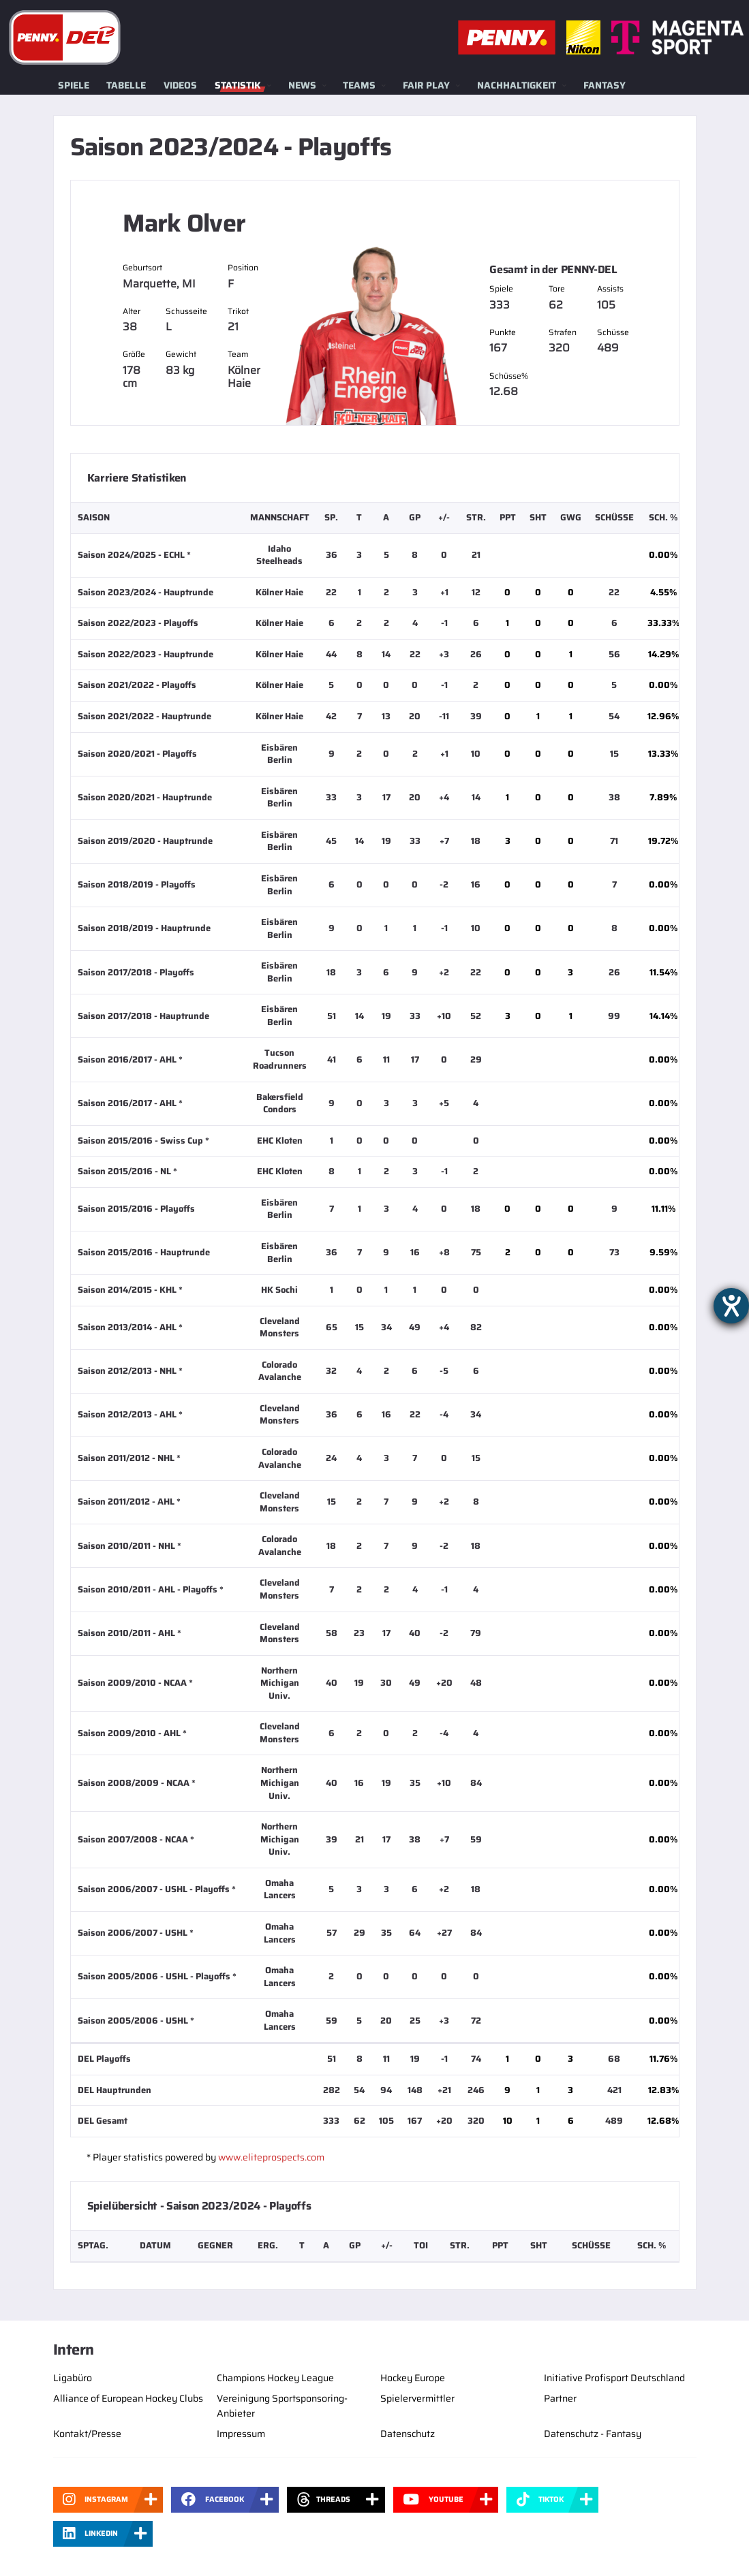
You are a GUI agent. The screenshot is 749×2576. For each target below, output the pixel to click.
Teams (359, 85)
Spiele (73, 85)
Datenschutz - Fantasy (592, 2433)
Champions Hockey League (275, 2377)
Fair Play (426, 85)
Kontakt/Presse (87, 2433)
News (302, 85)
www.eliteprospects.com (271, 2157)
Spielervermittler (417, 2398)
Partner (560, 2398)
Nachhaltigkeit (516, 85)
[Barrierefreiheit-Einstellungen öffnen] (731, 1305)
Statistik (238, 85)
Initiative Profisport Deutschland (614, 2377)
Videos (180, 85)
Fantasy (604, 85)
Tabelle (126, 85)
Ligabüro (72, 2377)
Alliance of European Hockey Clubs (128, 2398)
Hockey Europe (412, 2377)
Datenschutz (407, 2433)
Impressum (241, 2433)
